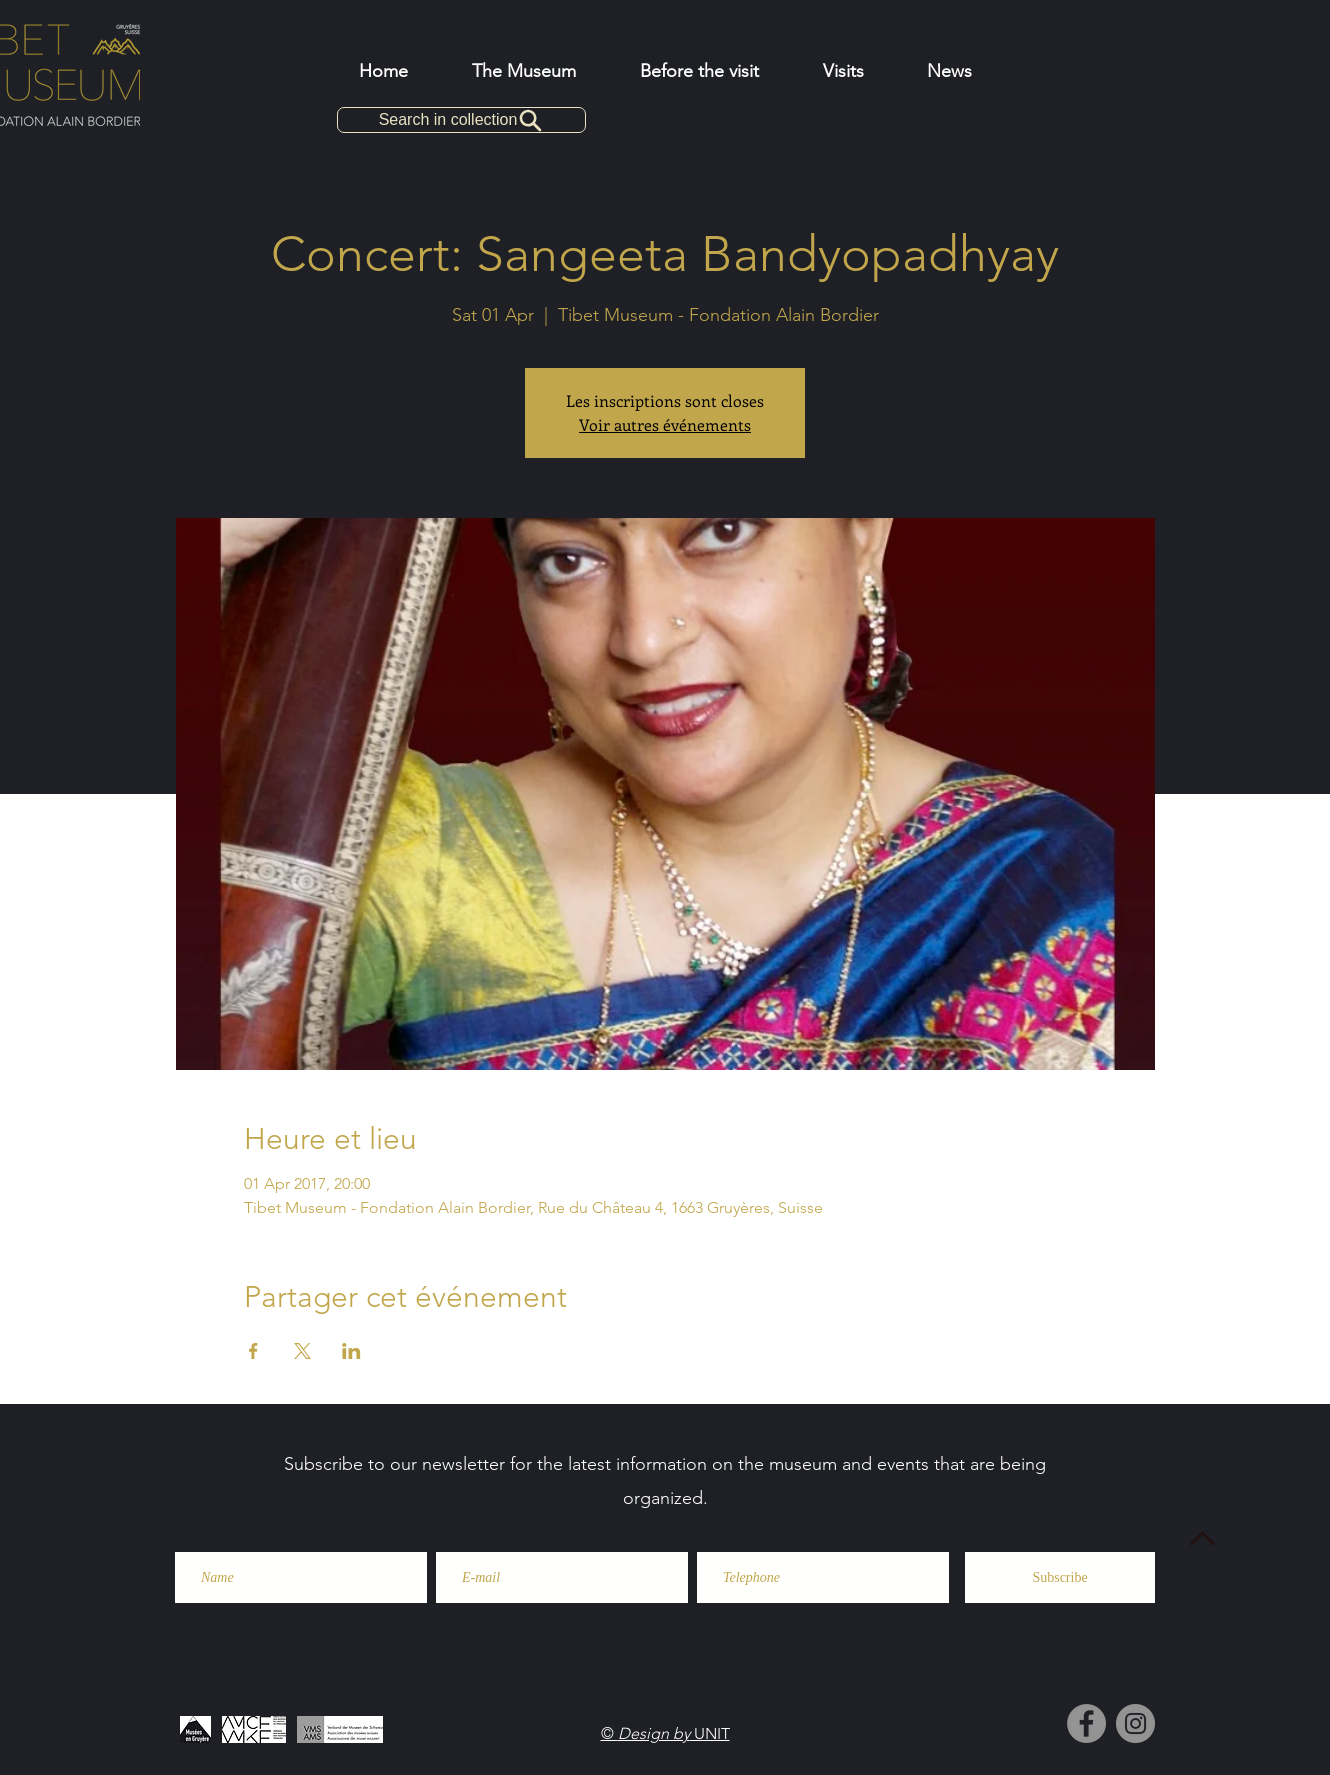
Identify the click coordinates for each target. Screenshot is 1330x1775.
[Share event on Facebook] (253, 1351)
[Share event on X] (302, 1351)
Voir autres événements (665, 424)
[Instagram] (1135, 1723)
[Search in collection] (461, 120)
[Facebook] (1086, 1723)
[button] (699, 71)
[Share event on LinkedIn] (351, 1351)
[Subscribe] (1060, 1577)
